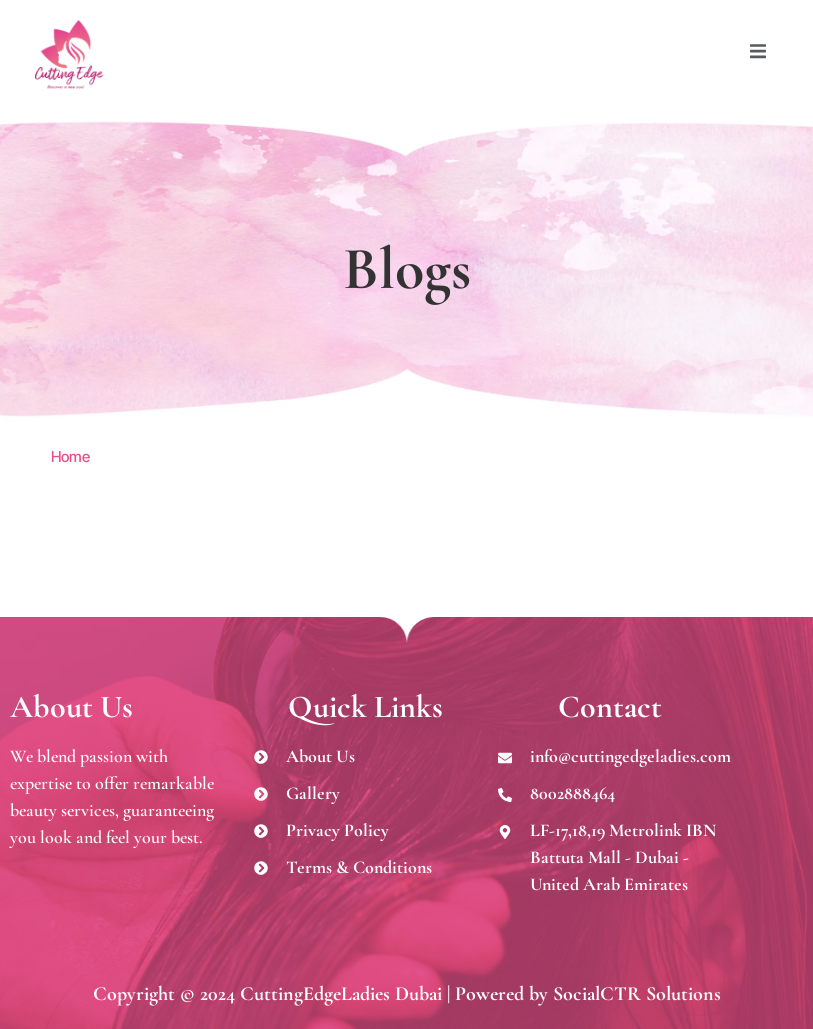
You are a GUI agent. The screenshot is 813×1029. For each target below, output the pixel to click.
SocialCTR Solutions (637, 994)
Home (70, 456)
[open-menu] (753, 54)
